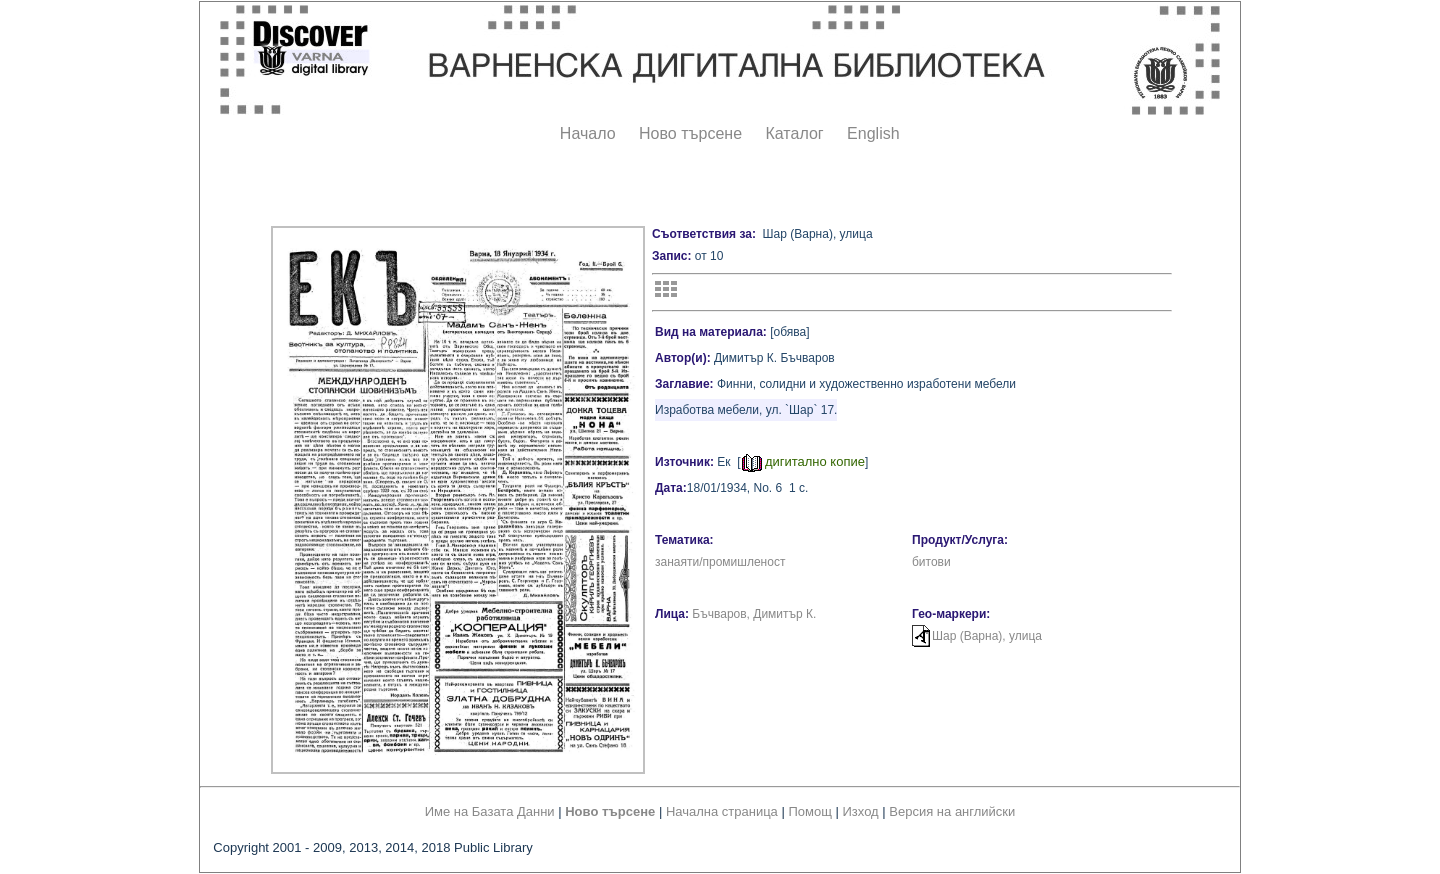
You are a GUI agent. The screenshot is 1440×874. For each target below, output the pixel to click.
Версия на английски (952, 811)
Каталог (794, 133)
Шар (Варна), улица (987, 636)
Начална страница (722, 811)
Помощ (809, 811)
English (873, 133)
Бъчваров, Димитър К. (754, 614)
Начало (588, 133)
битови (931, 562)
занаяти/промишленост (720, 562)
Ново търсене (690, 133)
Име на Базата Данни (490, 811)
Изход (861, 811)
